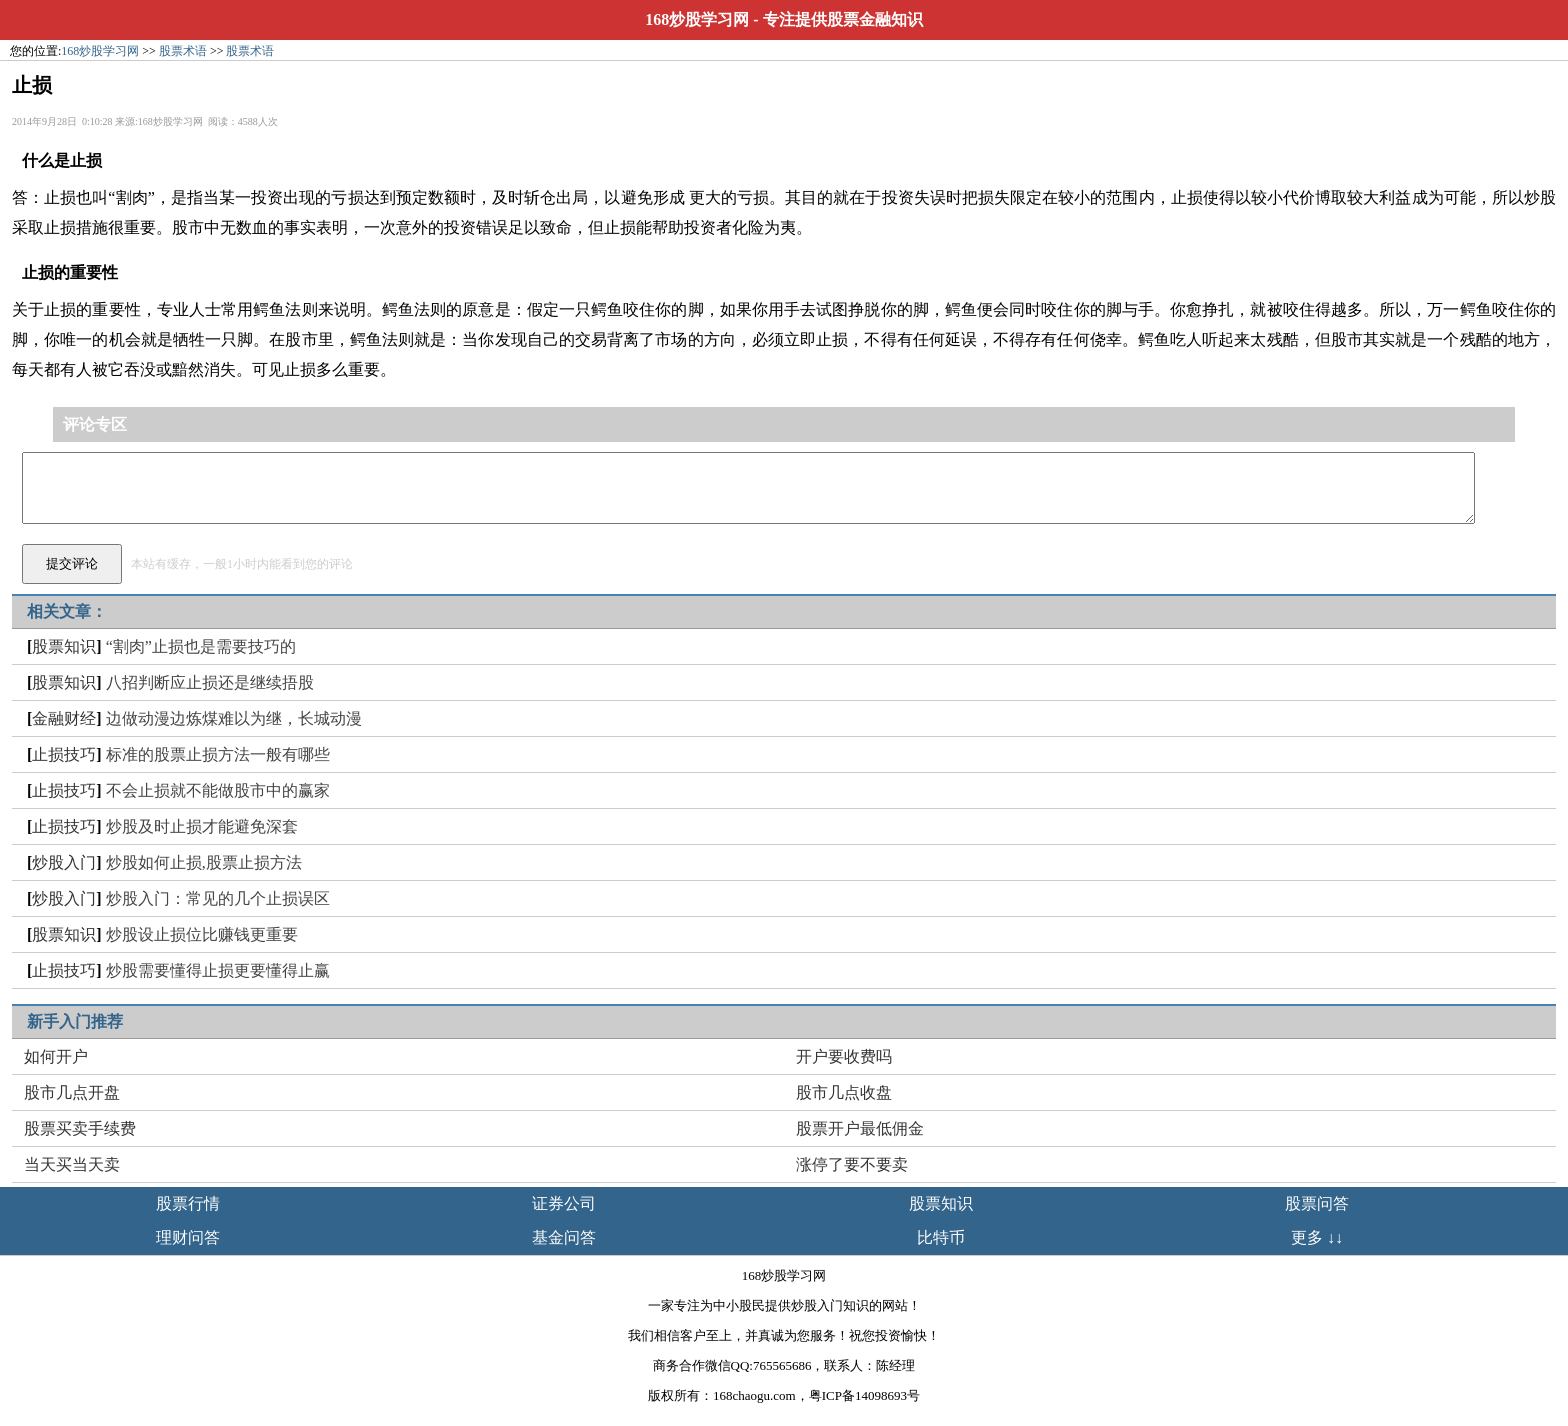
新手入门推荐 (75, 1021)
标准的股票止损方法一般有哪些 (218, 754)
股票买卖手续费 (80, 1128)
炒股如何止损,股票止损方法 (204, 862)
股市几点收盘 (844, 1092)
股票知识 (64, 646)
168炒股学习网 (697, 19)
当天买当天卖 (72, 1164)
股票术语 (183, 51)
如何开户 (56, 1056)
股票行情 (188, 1203)
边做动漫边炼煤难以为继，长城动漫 (234, 718)
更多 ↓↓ (1317, 1237)
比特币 (941, 1237)
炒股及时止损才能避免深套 (202, 826)
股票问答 (1317, 1203)
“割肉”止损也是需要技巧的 (201, 646)
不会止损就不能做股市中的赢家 (218, 790)
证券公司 (564, 1203)
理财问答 (188, 1237)
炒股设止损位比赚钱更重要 (202, 934)
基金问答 (564, 1237)
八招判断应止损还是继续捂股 (210, 682)
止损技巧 (64, 754)
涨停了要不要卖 (852, 1164)
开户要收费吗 (844, 1056)
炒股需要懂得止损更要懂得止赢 (218, 970)
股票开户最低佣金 (860, 1128)
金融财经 (64, 718)
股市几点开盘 (72, 1092)
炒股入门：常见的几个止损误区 (218, 898)
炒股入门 (64, 862)
